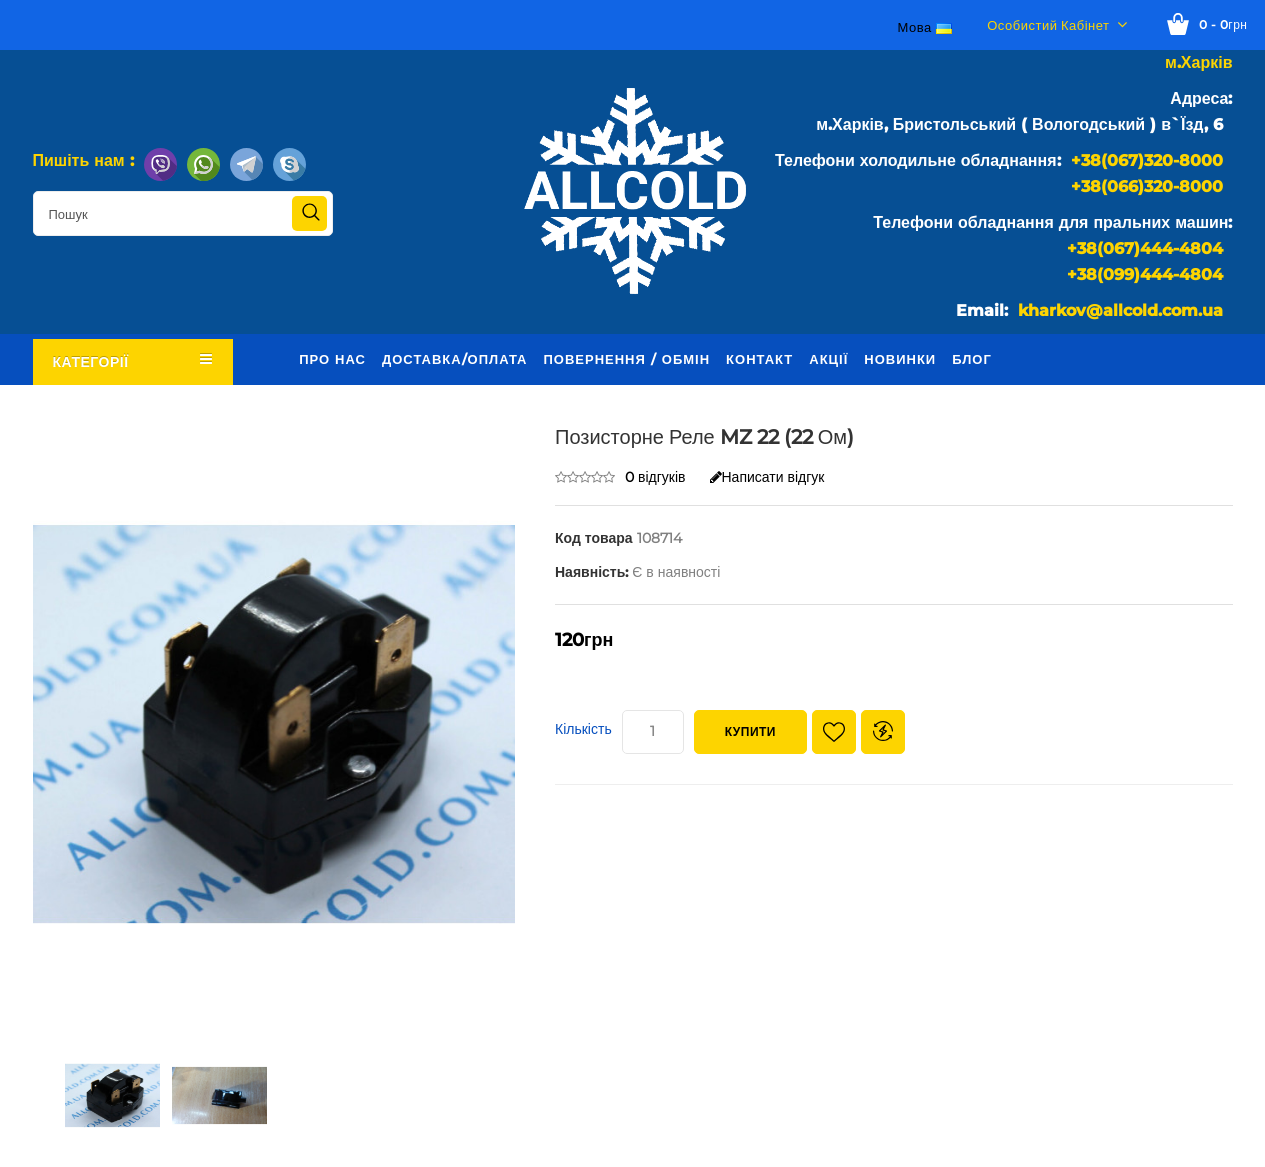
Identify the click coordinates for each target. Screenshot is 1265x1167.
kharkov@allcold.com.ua (1120, 310)
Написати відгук (767, 477)
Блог (972, 359)
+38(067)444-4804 (1145, 248)
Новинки (900, 359)
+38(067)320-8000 (1147, 160)
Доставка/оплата (455, 359)
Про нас (332, 359)
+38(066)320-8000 (1147, 186)
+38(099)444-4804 (1145, 274)
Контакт (759, 359)
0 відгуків (655, 477)
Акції (828, 359)
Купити (750, 731)
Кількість (583, 729)
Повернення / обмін (626, 359)
